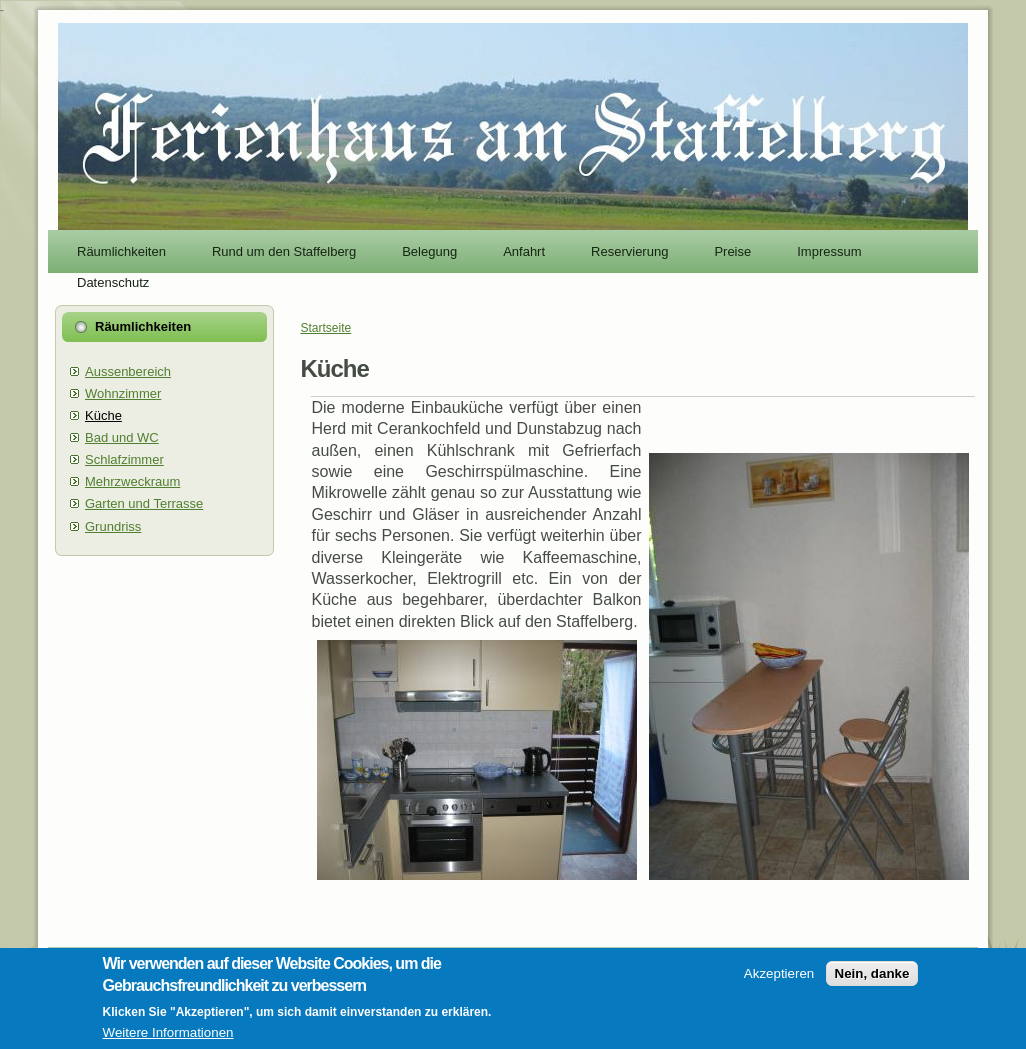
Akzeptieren (779, 978)
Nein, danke (872, 978)
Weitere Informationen (168, 1037)
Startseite (326, 328)
